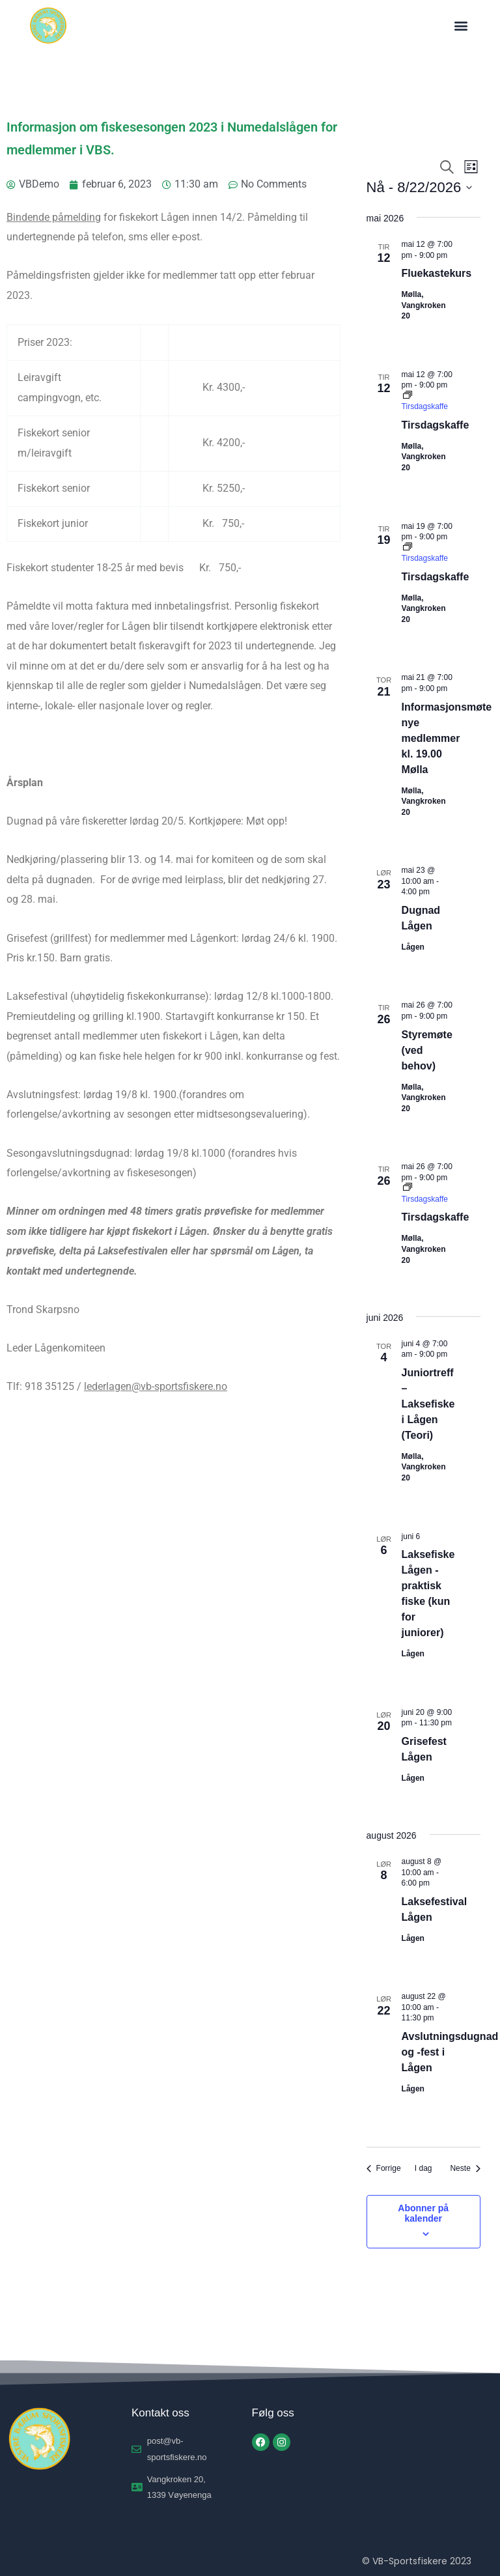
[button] (460, 25)
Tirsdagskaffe (435, 425)
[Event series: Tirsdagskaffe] (425, 401)
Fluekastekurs (437, 273)
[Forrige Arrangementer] (384, 2168)
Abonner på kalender (423, 2213)
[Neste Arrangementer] (465, 2168)
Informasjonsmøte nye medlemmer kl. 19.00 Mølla (447, 738)
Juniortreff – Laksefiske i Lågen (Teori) (428, 1404)
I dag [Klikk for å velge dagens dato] (423, 2168)
